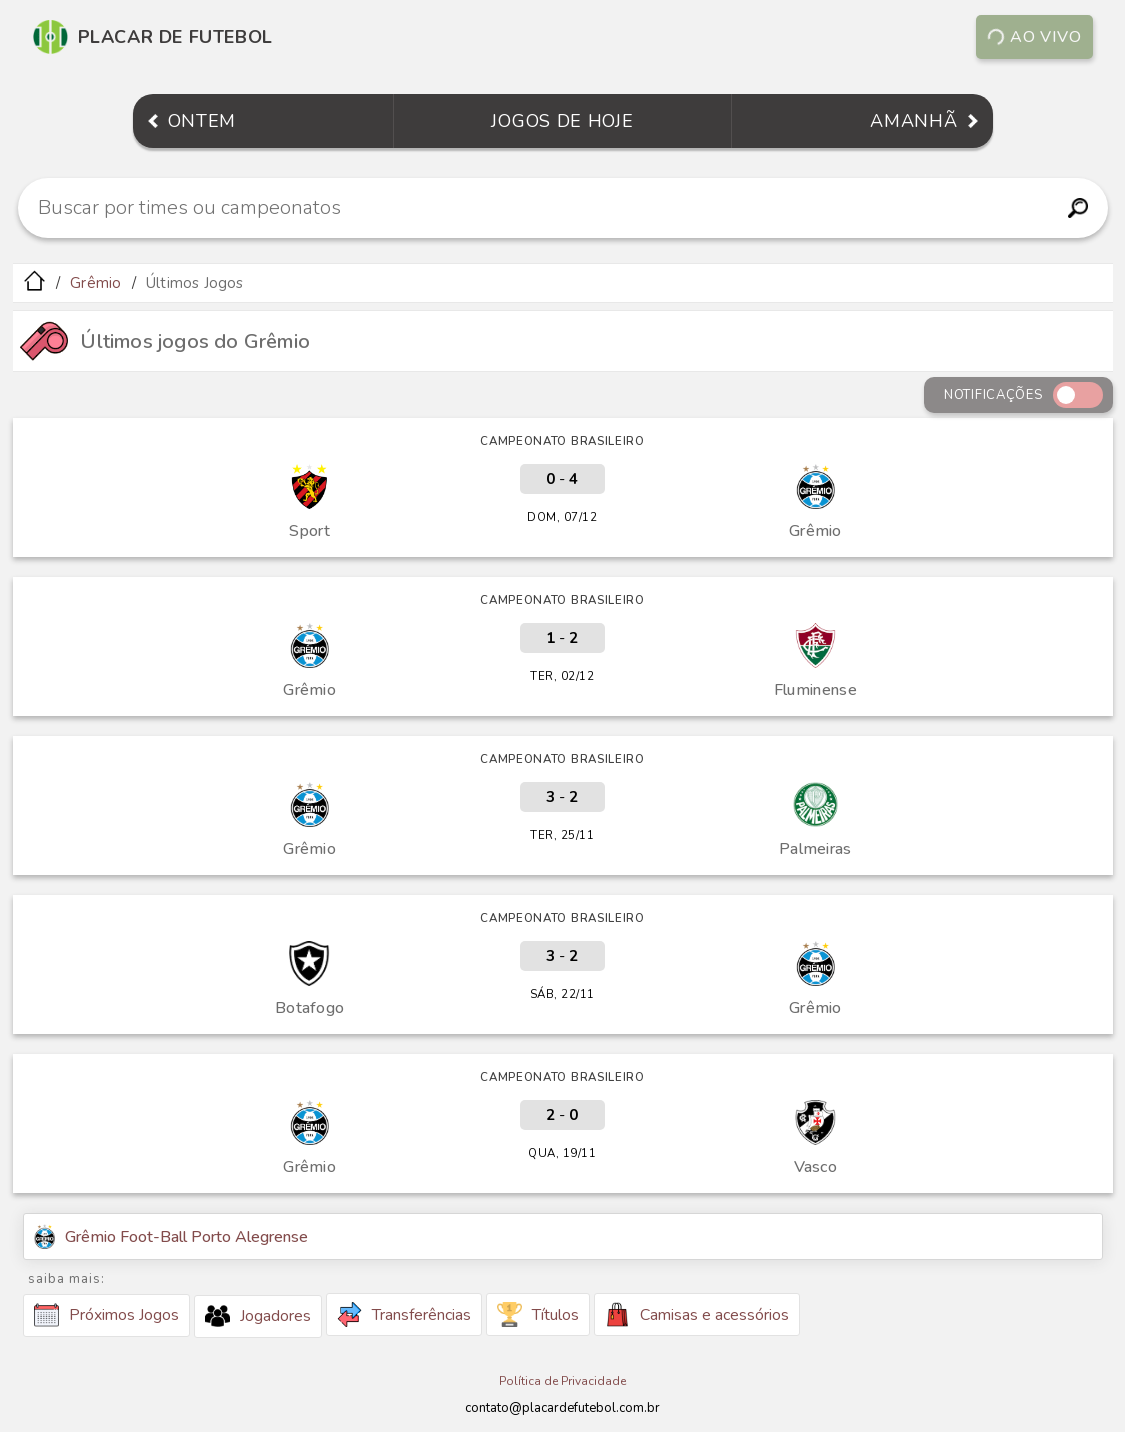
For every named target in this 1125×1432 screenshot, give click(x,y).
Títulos (538, 1314)
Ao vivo (1034, 37)
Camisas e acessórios (697, 1314)
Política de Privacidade (562, 1381)
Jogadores (258, 1316)
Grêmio (95, 283)
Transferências (404, 1314)
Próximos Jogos (106, 1315)
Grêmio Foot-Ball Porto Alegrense (171, 1236)
